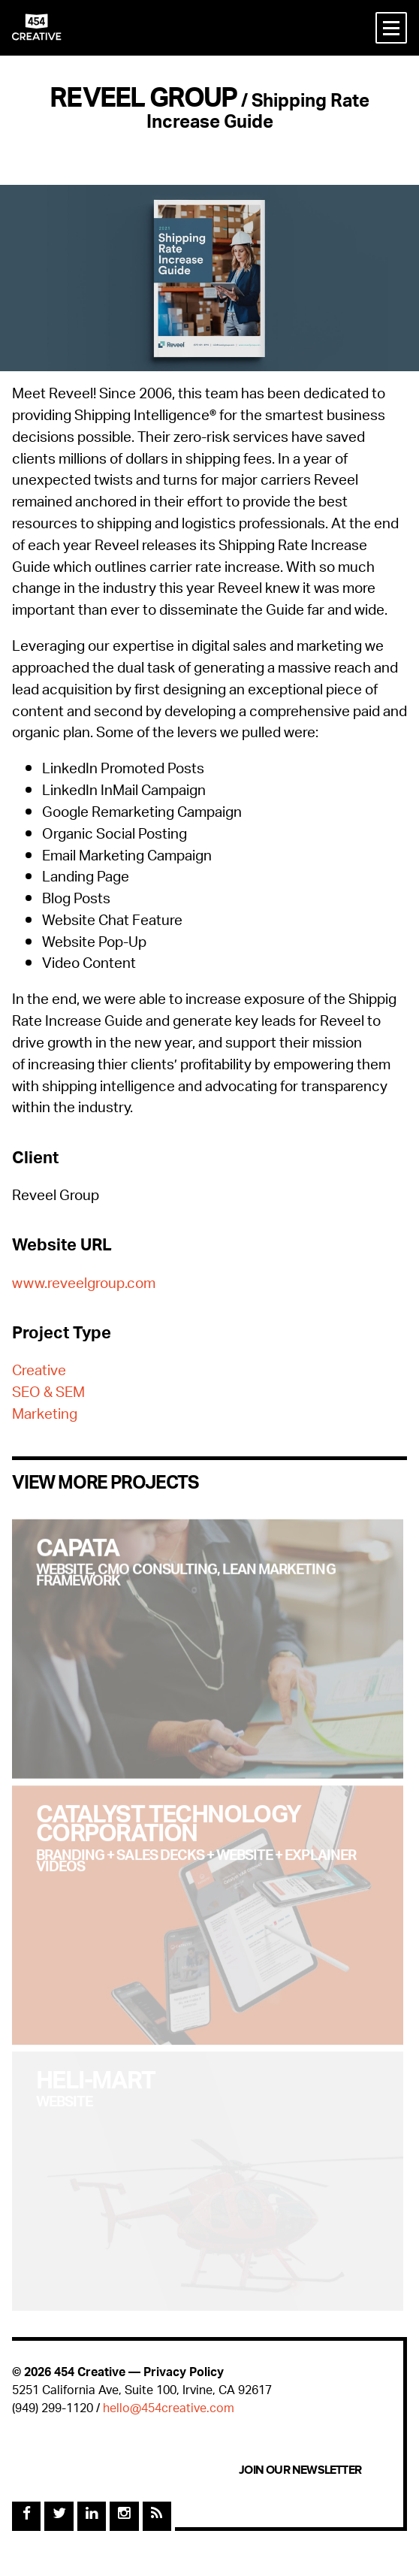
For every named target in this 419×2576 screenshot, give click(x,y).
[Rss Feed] (157, 2516)
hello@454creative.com (168, 2409)
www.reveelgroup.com (83, 1285)
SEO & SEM (48, 1394)
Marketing (44, 1416)
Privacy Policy (183, 2373)
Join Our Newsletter (300, 2470)
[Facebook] (26, 2516)
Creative (39, 1372)
